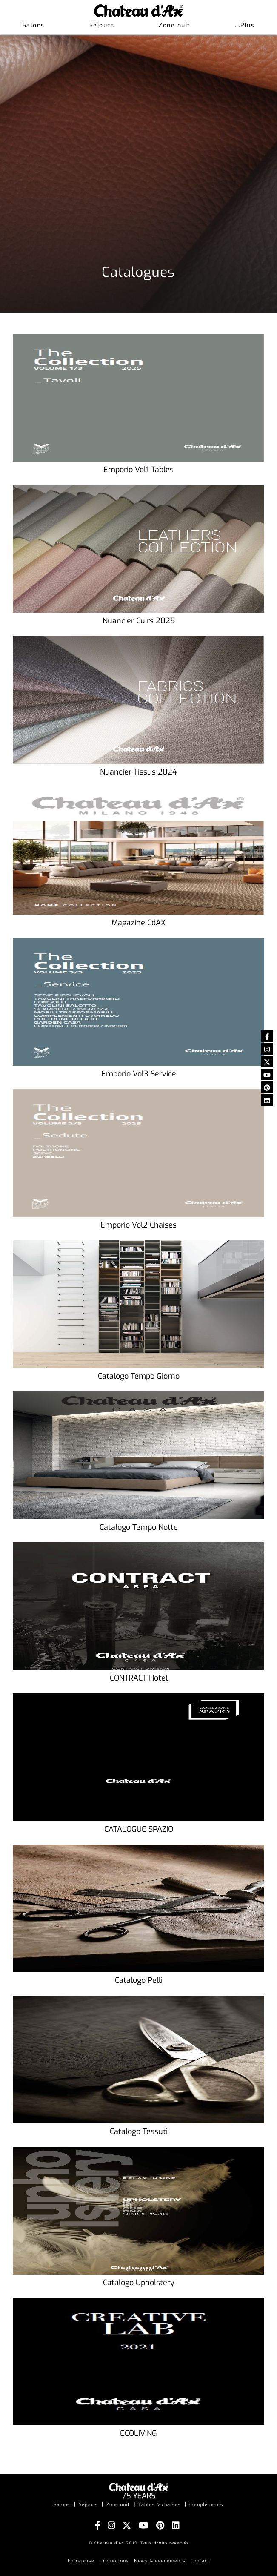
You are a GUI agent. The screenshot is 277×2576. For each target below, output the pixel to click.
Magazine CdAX (138, 923)
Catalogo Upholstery (138, 2283)
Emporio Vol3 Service (138, 1074)
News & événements (160, 2561)
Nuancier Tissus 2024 (138, 772)
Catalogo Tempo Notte (139, 1527)
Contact (200, 2561)
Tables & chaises (159, 2504)
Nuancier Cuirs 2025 (139, 621)
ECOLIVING (138, 2434)
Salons (34, 25)
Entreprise (81, 2561)
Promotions (114, 2561)
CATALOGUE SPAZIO (138, 1829)
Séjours (101, 25)
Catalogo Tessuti (139, 2132)
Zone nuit (174, 25)
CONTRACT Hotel (139, 1678)
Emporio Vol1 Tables (138, 470)
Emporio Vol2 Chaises (138, 1225)
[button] (244, 25)
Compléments (206, 2504)
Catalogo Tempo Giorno (139, 1376)
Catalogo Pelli (139, 1980)
